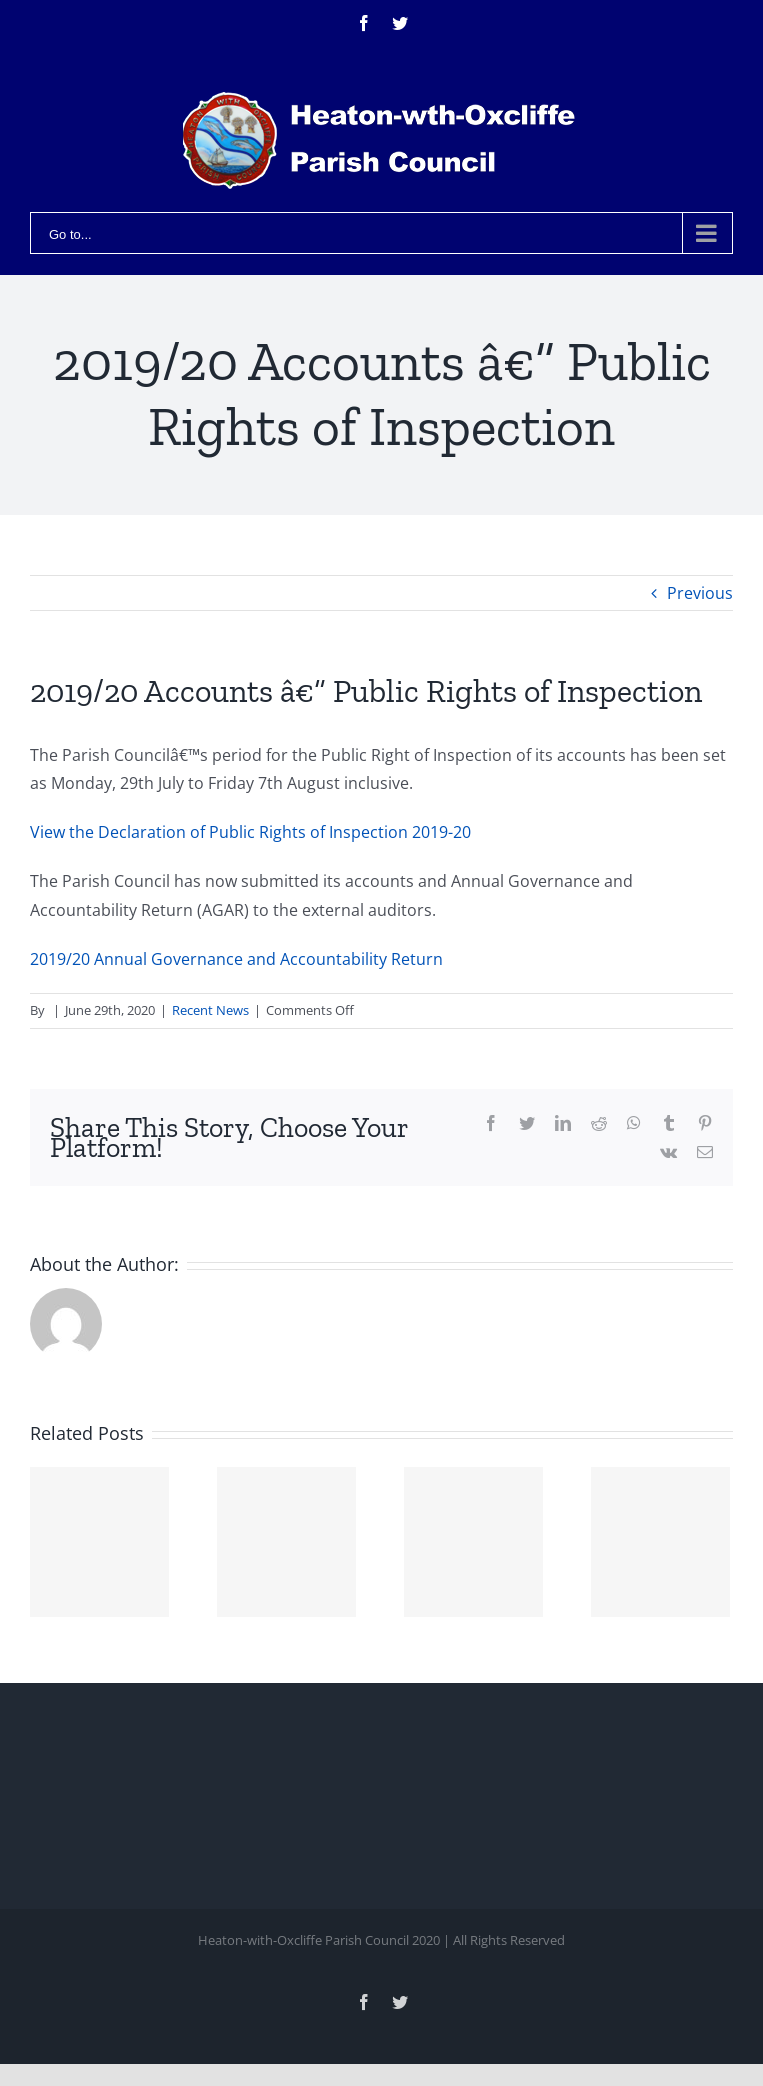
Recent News (210, 1010)
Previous (700, 593)
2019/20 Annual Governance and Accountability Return (236, 959)
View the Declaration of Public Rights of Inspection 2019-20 (250, 832)
